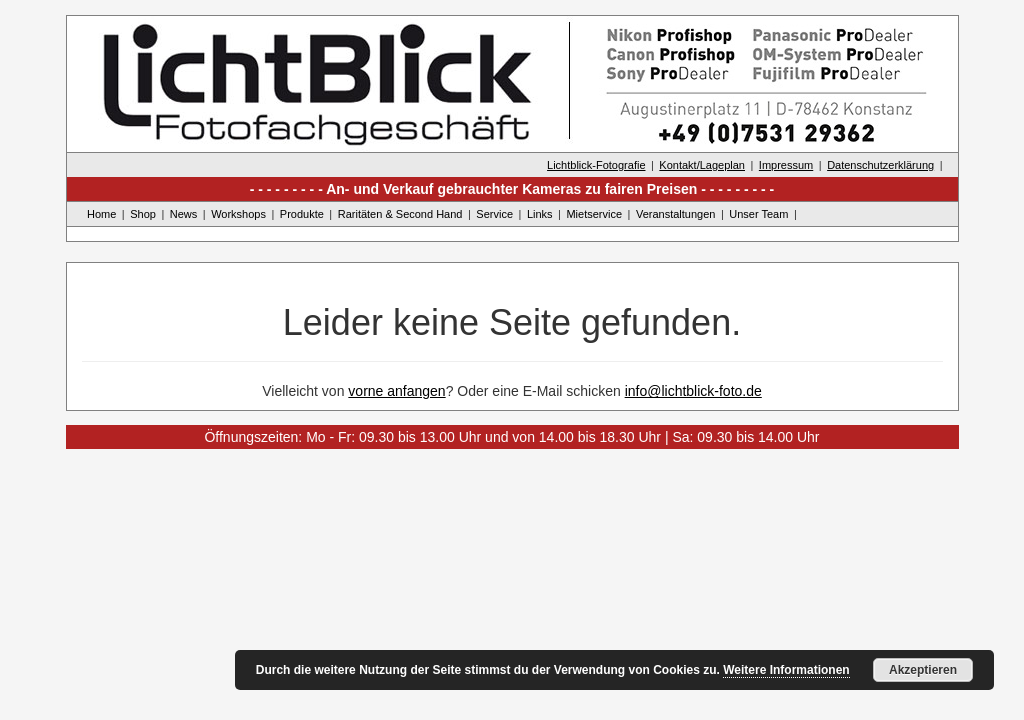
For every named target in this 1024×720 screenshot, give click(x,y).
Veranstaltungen (676, 214)
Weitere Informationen (786, 670)
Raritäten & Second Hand (400, 214)
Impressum (786, 165)
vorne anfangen (396, 391)
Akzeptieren (923, 670)
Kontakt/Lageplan (702, 165)
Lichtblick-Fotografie (596, 165)
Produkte (302, 214)
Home (101, 214)
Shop (143, 214)
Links (540, 214)
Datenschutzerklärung (880, 165)
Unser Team (758, 214)
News (184, 214)
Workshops (238, 214)
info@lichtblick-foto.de (693, 391)
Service (494, 214)
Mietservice (594, 214)
